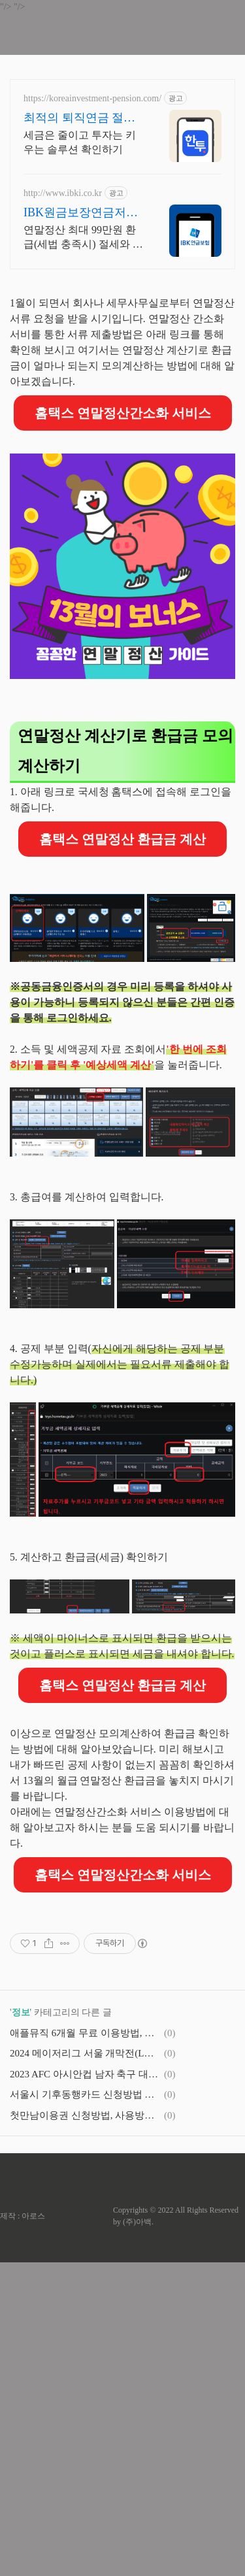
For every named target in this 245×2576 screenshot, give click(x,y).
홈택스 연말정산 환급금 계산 (122, 970)
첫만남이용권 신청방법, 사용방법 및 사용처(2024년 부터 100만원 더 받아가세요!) (85, 2429)
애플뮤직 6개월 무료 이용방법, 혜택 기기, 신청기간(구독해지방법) (85, 2346)
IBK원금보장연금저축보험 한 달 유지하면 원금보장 (82, 213)
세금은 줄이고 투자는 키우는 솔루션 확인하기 (80, 142)
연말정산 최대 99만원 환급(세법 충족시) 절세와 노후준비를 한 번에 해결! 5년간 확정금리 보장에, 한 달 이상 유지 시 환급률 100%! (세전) (83, 238)
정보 (21, 2326)
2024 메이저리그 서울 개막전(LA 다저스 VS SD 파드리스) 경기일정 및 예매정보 (85, 2367)
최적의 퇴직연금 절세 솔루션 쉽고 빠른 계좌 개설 (81, 118)
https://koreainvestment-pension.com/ (92, 98)
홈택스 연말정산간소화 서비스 (123, 544)
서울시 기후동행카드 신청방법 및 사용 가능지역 (85, 2408)
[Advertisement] (122, 347)
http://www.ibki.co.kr (63, 193)
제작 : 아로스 (22, 2529)
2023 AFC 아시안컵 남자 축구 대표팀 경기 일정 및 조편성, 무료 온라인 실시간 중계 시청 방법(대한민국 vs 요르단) (85, 2388)
